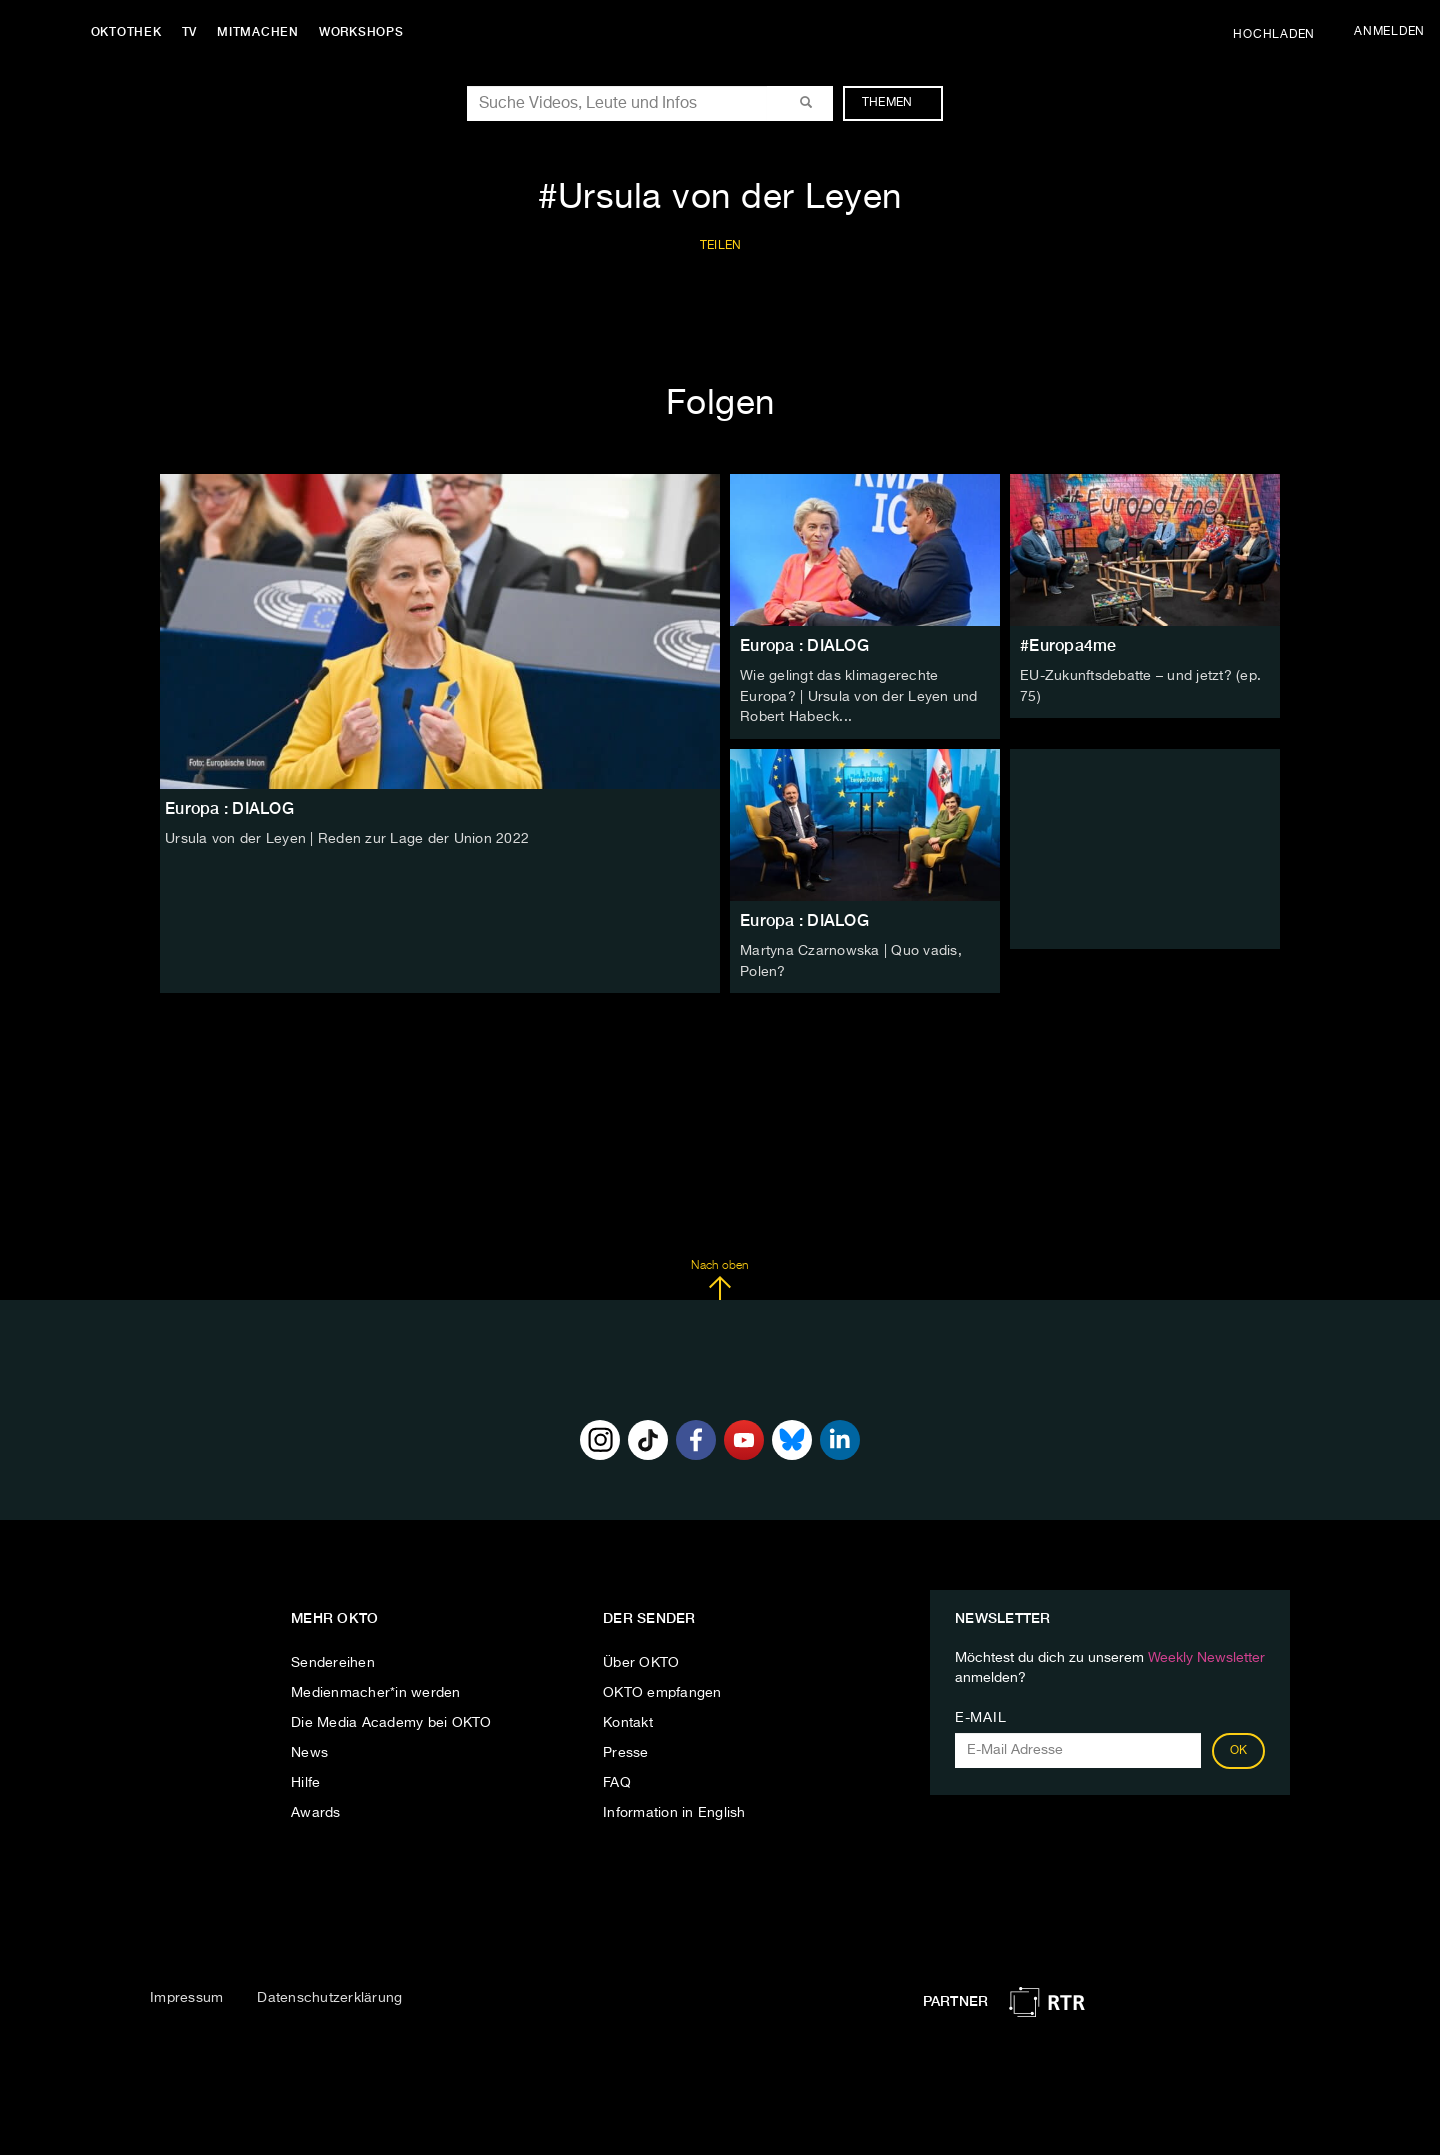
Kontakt (628, 1720)
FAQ (617, 1780)
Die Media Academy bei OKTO (391, 1720)
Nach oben (719, 1277)
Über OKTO (641, 1660)
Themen (897, 103)
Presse (626, 1750)
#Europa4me (1068, 645)
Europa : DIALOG (804, 645)
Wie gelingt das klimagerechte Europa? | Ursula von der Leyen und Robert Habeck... (859, 696)
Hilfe (305, 1780)
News (309, 1750)
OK (1239, 1748)
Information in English (674, 1810)
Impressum (186, 1995)
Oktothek (130, 32)
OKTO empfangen (662, 1690)
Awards (316, 1810)
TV (194, 32)
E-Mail (980, 1715)
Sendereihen (333, 1660)
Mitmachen (263, 32)
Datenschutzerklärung (329, 1995)
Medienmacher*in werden (376, 1690)
